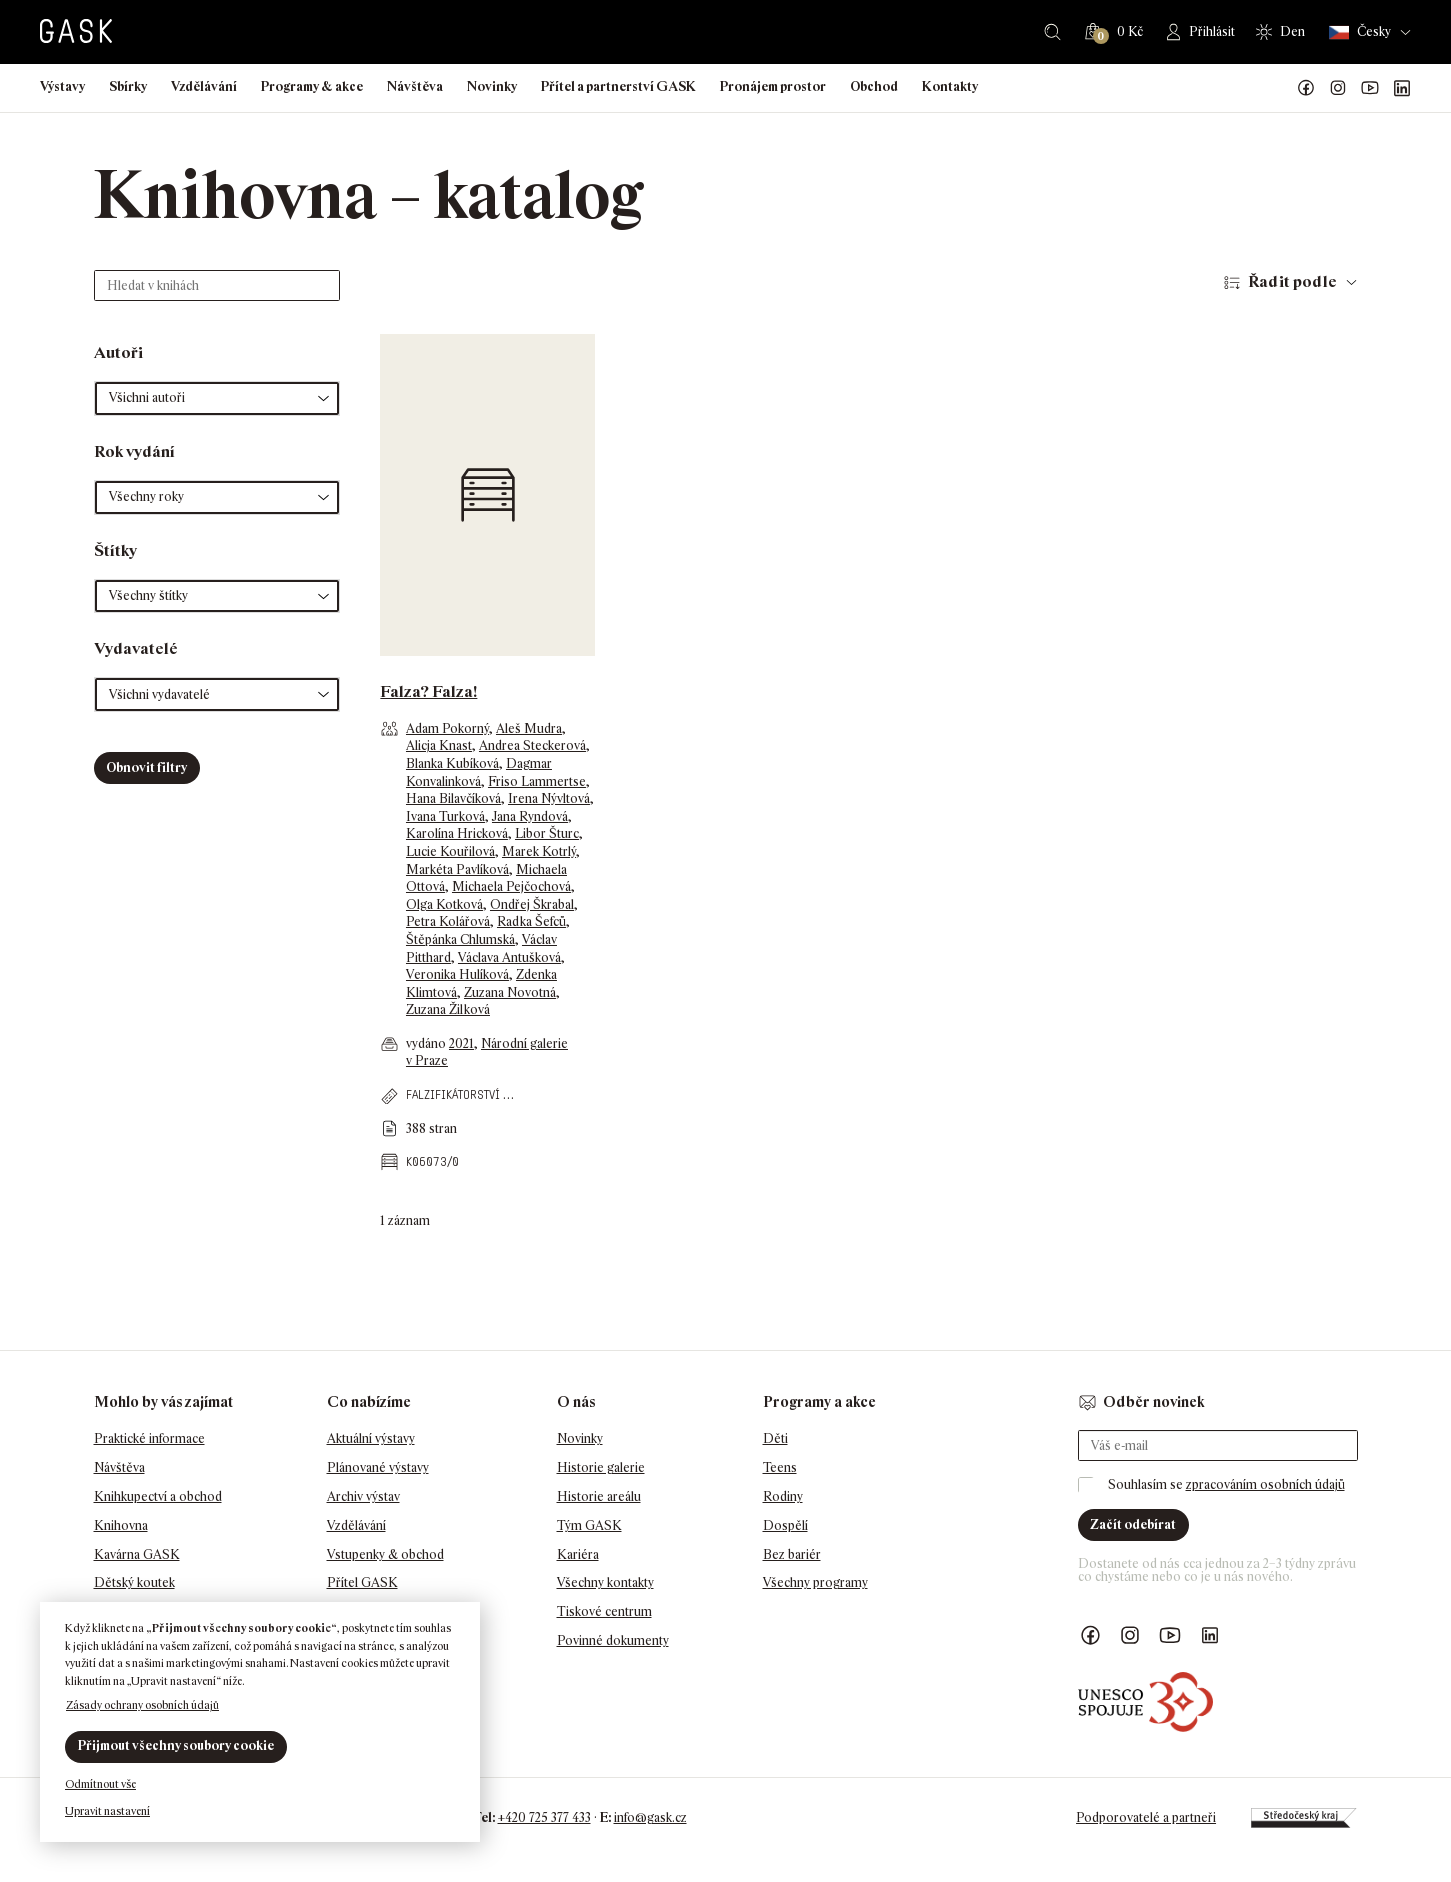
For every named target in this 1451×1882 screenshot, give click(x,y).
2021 (461, 1043)
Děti (775, 1438)
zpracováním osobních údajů (1265, 1484)
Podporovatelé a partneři (1146, 1817)
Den (1292, 31)
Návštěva (415, 86)
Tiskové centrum (604, 1611)
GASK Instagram (1338, 88)
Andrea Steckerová (532, 745)
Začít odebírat (1133, 1524)
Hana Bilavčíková (453, 798)
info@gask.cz (650, 1817)
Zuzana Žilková (448, 1009)
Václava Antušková (509, 957)
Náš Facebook (1306, 88)
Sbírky (128, 86)
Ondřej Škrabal (532, 904)
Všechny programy (815, 1582)
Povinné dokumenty (613, 1640)
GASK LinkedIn (1402, 88)
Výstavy (62, 86)
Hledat (1052, 32)
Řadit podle (1292, 281)
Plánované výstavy (378, 1467)
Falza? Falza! (428, 691)
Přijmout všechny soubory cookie (176, 1745)
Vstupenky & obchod (385, 1554)
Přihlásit (1212, 31)
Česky (1360, 32)
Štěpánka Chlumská (460, 939)
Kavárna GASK (137, 1554)
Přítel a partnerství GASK (618, 86)
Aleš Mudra (529, 728)
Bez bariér (792, 1554)
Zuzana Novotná (510, 992)
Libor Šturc (547, 833)
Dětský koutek (134, 1582)
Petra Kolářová (448, 921)
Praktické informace (149, 1438)
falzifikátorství (453, 1094)
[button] (217, 398)
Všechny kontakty (605, 1582)
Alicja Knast (439, 745)
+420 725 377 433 (544, 1817)
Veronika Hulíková (457, 974)
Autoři (118, 352)
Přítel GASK (362, 1582)
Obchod (874, 86)
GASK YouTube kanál (1370, 88)
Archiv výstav (363, 1496)
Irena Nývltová (549, 798)
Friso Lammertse (537, 781)
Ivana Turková (445, 816)
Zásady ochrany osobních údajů (142, 1705)
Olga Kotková (444, 904)
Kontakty (950, 86)
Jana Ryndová (530, 816)
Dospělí (785, 1525)
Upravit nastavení (107, 1811)
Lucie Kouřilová (450, 851)
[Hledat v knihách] (217, 285)
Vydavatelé (136, 648)
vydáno (427, 1043)
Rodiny (783, 1496)
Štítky (115, 550)
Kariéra (578, 1554)
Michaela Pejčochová (511, 886)
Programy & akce (312, 86)
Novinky (492, 86)
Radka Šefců (531, 921)
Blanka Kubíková (452, 763)
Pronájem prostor (773, 86)
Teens (780, 1467)
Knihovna (121, 1525)
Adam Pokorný (447, 728)
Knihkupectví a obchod (158, 1496)
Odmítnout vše (100, 1784)
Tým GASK (589, 1525)
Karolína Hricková (457, 833)
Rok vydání (134, 451)
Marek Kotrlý (539, 851)
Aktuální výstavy (371, 1438)
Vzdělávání (204, 86)
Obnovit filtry (146, 767)
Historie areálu (599, 1496)
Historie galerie (601, 1467)
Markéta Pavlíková (457, 869)
